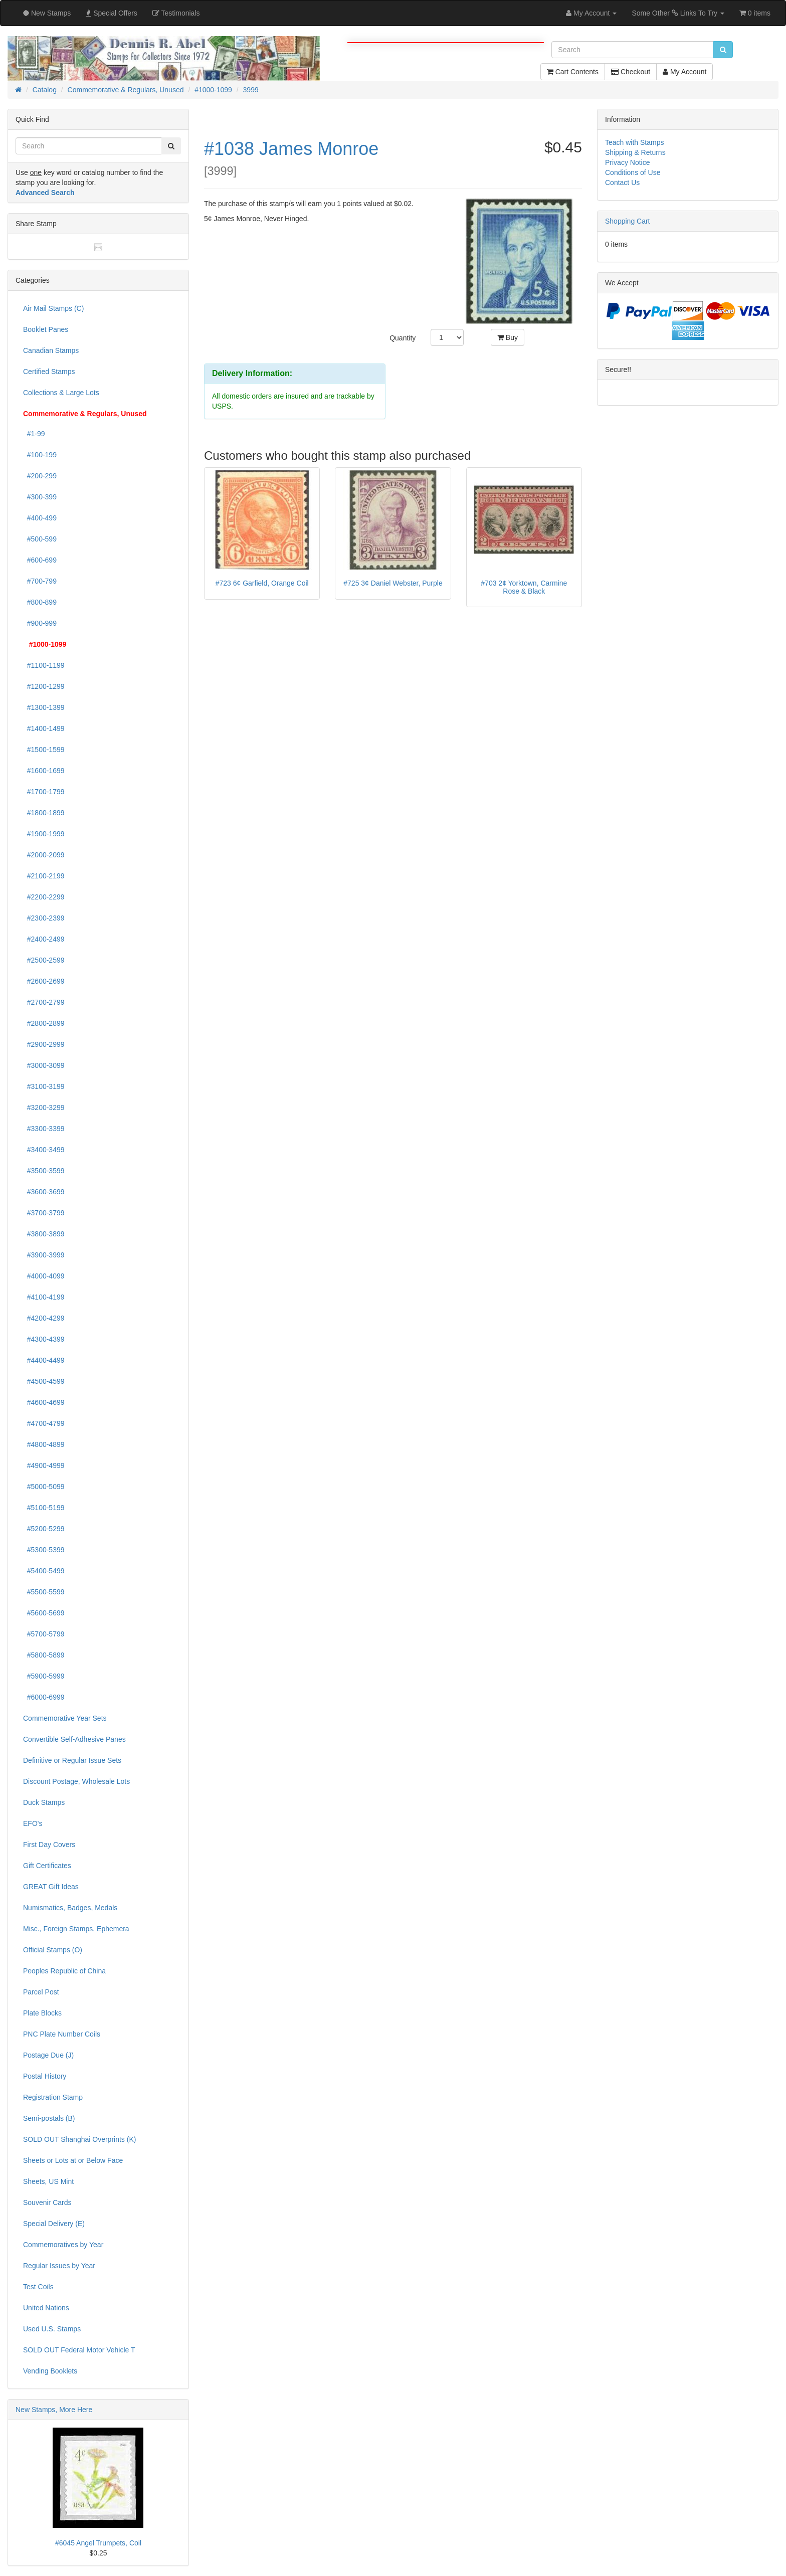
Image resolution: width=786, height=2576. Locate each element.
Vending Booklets (50, 2371)
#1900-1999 (44, 834)
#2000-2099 (44, 855)
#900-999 (40, 623)
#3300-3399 (44, 1129)
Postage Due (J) (48, 2055)
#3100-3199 (44, 1086)
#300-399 (40, 497)
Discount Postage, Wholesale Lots (76, 1781)
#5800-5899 (44, 1655)
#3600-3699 (44, 1192)
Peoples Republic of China (64, 1971)
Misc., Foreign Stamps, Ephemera (76, 1929)
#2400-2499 (44, 939)
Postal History (44, 2076)
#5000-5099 (44, 1487)
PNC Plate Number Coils (61, 2034)
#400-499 (40, 518)
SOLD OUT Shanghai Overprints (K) (79, 2139)
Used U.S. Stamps (52, 2329)
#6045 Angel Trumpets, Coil (98, 2543)
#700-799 (40, 581)
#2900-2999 (44, 1044)
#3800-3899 (44, 1234)
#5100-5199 (44, 1508)
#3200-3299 (44, 1107)
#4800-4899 (44, 1444)
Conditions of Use (633, 172)
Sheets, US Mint (48, 2181)
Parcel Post (41, 1992)
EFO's (32, 1823)
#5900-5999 (44, 1676)
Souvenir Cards (47, 2202)
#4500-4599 (44, 1381)
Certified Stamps (49, 371)
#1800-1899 (44, 813)
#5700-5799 (44, 1634)
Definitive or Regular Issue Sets (72, 1760)
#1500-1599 (44, 750)
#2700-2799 (44, 1002)
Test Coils (38, 2287)
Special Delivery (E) (54, 2224)
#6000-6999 (44, 1697)
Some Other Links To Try (678, 13)
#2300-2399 (44, 918)
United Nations (46, 2308)
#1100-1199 (44, 665)
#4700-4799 (44, 1423)
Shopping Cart (627, 221)
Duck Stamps (44, 1802)
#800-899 (40, 602)
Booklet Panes (45, 329)
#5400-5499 (44, 1571)
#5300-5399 (44, 1550)
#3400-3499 (44, 1150)
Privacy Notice (627, 162)
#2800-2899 (44, 1023)
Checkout (630, 72)
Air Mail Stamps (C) (53, 308)
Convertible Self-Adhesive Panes (74, 1739)
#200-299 (40, 476)
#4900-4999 (44, 1465)
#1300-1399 (44, 707)
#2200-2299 (44, 897)
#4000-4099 (44, 1276)
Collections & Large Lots (61, 393)
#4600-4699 (44, 1402)
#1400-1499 (44, 728)
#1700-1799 (44, 792)
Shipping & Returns (635, 152)
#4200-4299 (44, 1318)
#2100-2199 (44, 876)
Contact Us (622, 182)
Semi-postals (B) (49, 2118)
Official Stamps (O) (52, 1950)
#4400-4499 (44, 1360)
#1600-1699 (44, 771)
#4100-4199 (44, 1297)
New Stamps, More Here (54, 2410)
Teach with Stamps (634, 142)
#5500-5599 (44, 1592)
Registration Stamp (53, 2097)
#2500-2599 (44, 960)
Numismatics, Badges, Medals (70, 1908)
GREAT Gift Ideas (51, 1887)
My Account (684, 72)
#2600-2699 (44, 981)
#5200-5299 (44, 1529)
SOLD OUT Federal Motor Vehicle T (79, 2350)
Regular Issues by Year (59, 2266)
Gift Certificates (47, 1866)
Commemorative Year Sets (65, 1718)
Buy (507, 337)
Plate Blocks (42, 2013)
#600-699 (40, 560)
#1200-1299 (44, 686)
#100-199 (40, 455)
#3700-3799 (44, 1213)
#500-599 (40, 539)
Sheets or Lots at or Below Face (73, 2160)
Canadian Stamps (51, 350)
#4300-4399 (44, 1339)
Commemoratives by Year (63, 2245)
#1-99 (34, 434)
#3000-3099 (44, 1065)
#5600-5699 (44, 1613)
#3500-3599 (44, 1171)
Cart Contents (573, 72)
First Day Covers (49, 1845)
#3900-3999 (44, 1255)
